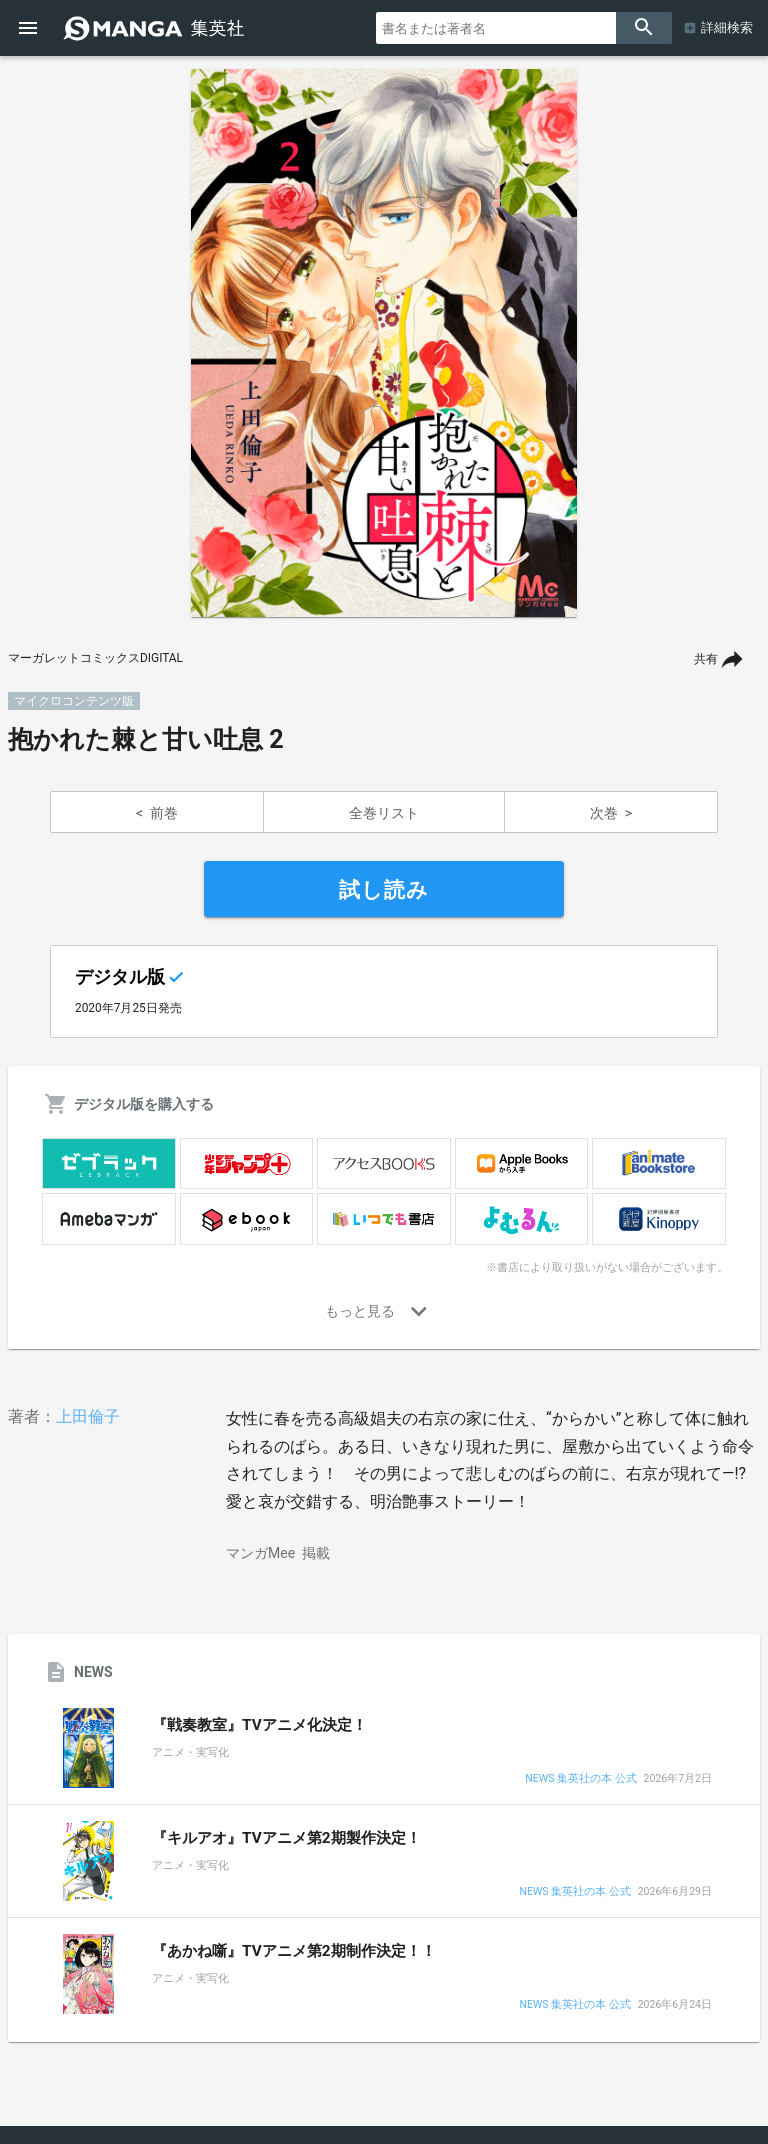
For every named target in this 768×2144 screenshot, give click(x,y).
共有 (706, 659)
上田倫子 (88, 1416)
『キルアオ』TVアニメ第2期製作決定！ (286, 1838)
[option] (384, 343)
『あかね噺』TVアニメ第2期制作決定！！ (294, 1951)
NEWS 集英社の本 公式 (580, 1779)
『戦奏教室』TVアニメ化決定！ (259, 1725)
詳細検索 (727, 27)
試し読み (384, 890)
